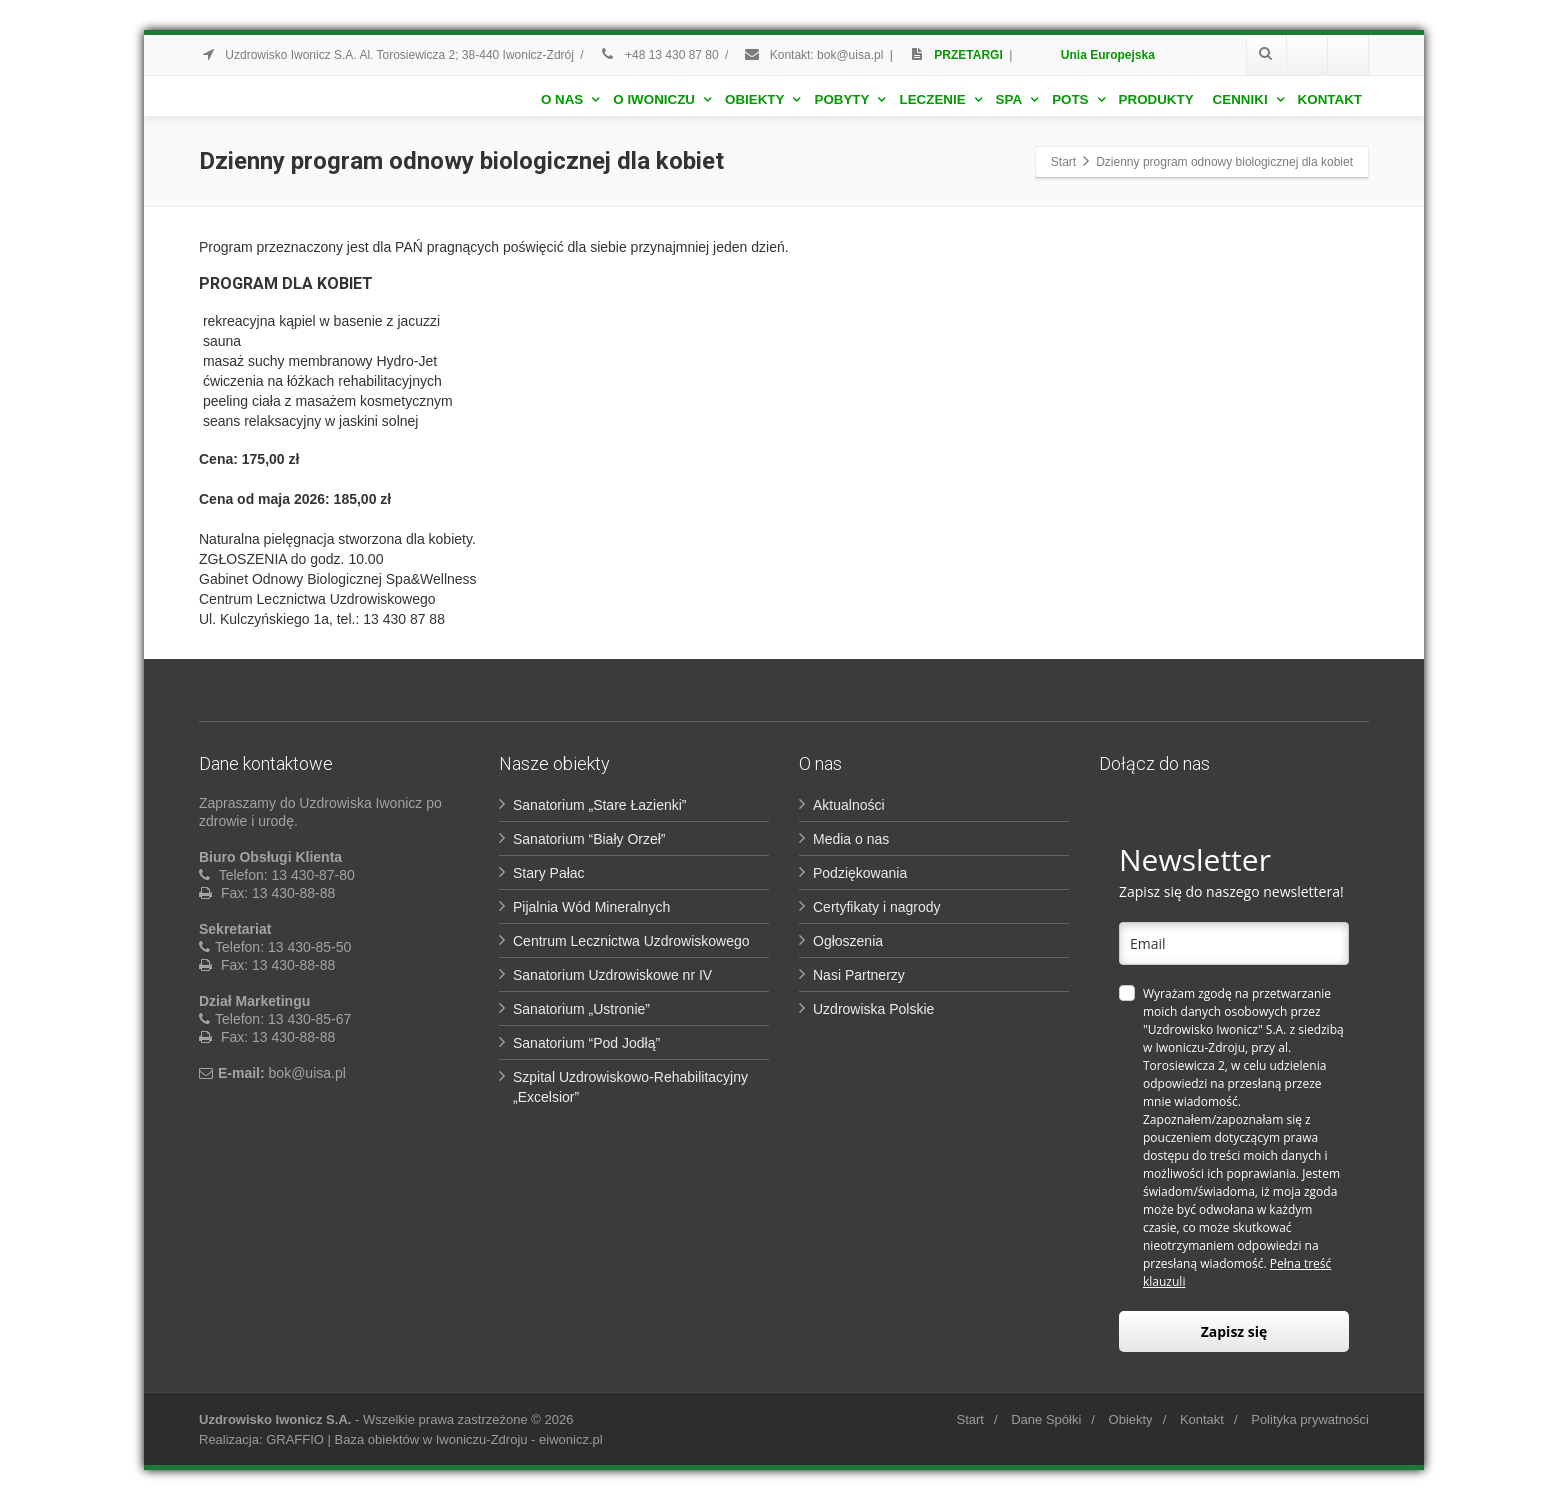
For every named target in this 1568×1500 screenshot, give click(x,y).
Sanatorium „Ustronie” (581, 1009)
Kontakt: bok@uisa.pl (813, 55)
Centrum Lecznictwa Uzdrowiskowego (631, 941)
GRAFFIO (295, 1439)
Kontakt (1330, 99)
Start (969, 1419)
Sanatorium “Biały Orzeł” (589, 839)
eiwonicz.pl (571, 1439)
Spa (1017, 99)
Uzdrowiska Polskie (873, 1009)
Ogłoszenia (848, 941)
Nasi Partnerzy (859, 975)
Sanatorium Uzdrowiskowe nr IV (612, 975)
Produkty (1156, 99)
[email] (1234, 943)
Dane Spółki (1046, 1419)
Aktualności (849, 805)
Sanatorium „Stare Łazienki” (600, 805)
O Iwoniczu (662, 99)
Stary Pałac (549, 873)
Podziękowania (860, 873)
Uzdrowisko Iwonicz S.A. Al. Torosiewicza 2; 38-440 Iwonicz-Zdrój (386, 55)
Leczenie (940, 99)
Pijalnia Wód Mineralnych (591, 907)
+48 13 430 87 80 (659, 55)
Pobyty (849, 99)
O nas (570, 99)
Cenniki (1248, 99)
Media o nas (851, 839)
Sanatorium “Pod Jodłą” (586, 1043)
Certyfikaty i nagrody (877, 907)
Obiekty (762, 99)
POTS (1078, 99)
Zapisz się (1234, 1331)
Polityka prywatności (1310, 1419)
